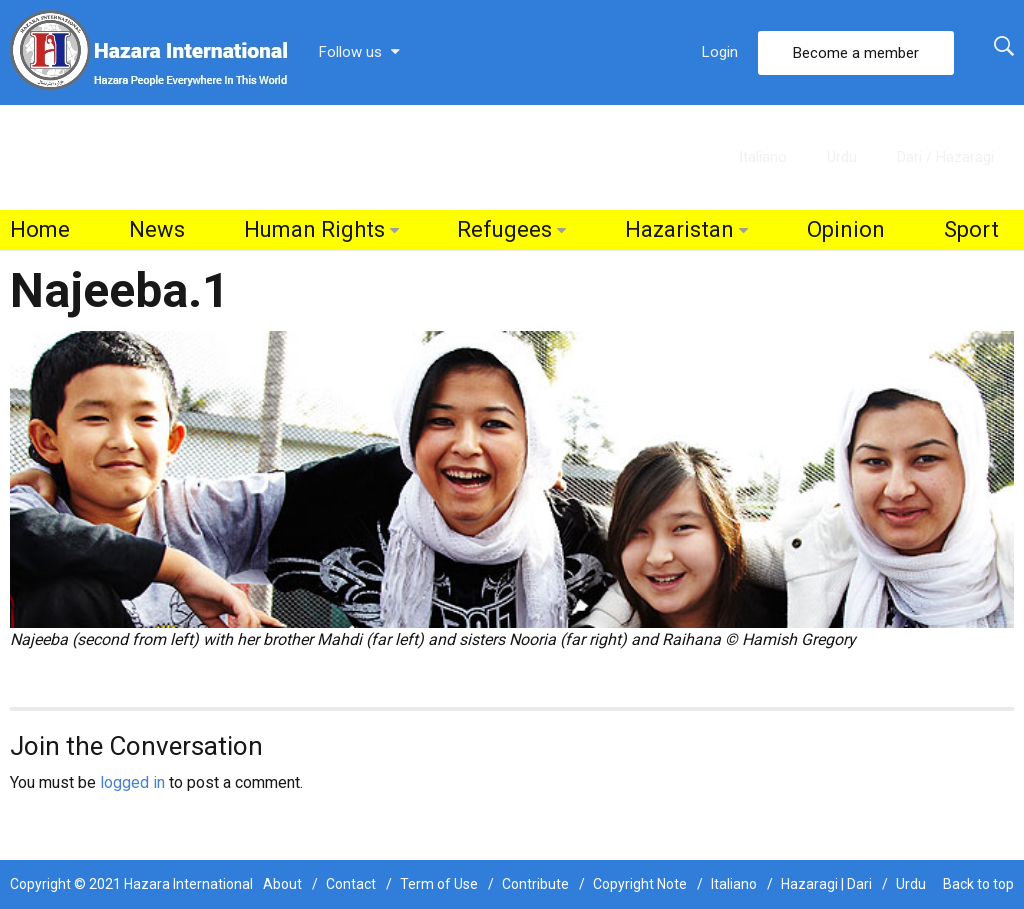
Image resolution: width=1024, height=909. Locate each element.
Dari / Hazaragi (945, 157)
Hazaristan (679, 229)
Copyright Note (640, 884)
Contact (351, 884)
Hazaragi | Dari (826, 884)
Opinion (846, 229)
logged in (132, 782)
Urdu (842, 157)
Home (40, 229)
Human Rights (314, 229)
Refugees (504, 229)
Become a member (856, 53)
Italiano (763, 157)
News (157, 229)
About (282, 884)
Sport (971, 229)
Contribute (535, 884)
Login (720, 52)
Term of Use (439, 884)
